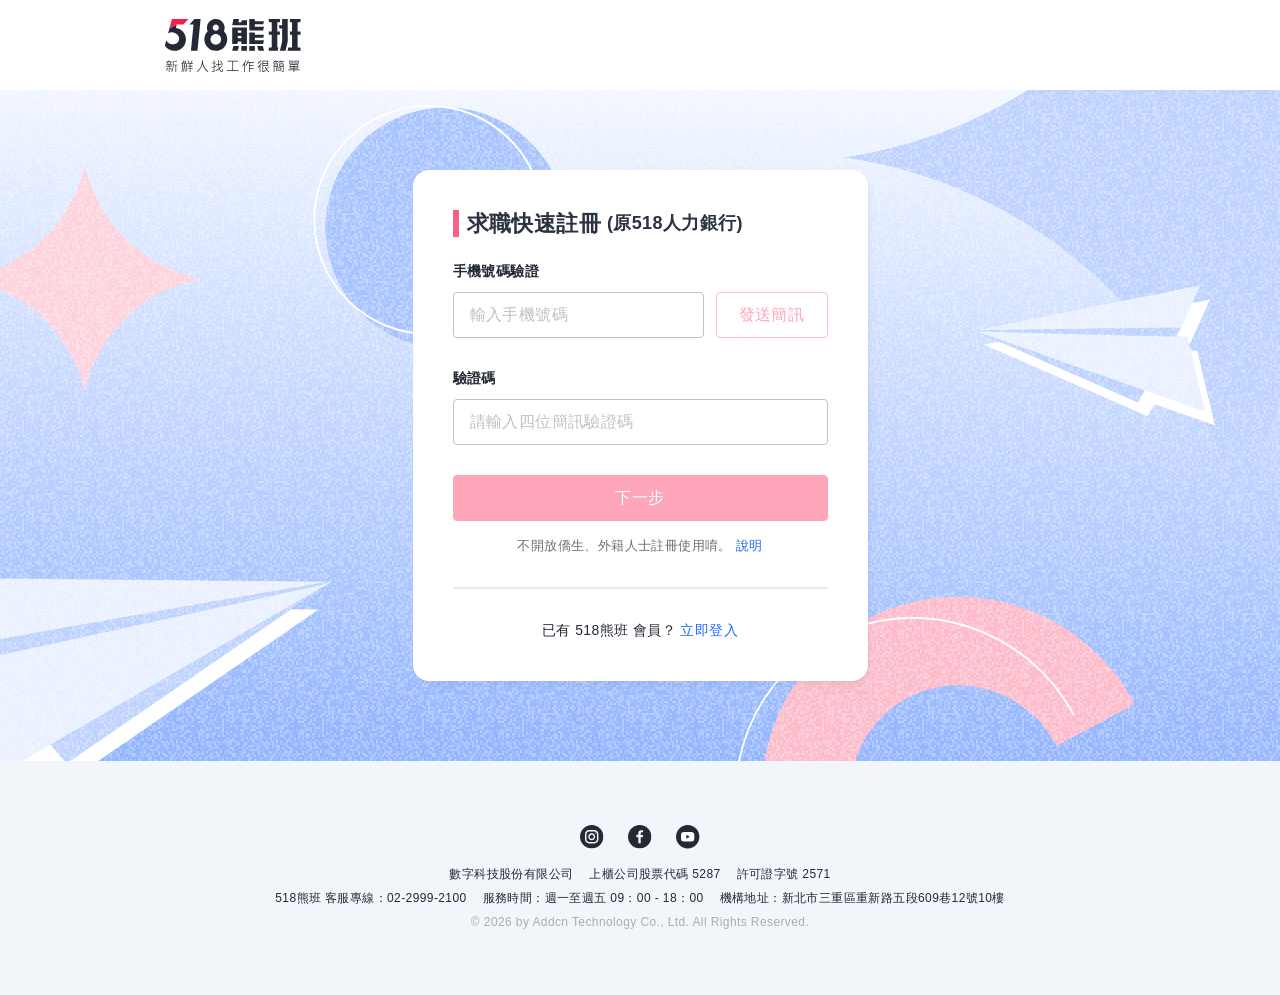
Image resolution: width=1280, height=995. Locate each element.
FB (640, 837)
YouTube (688, 837)
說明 (749, 545)
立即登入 (709, 630)
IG (592, 837)
